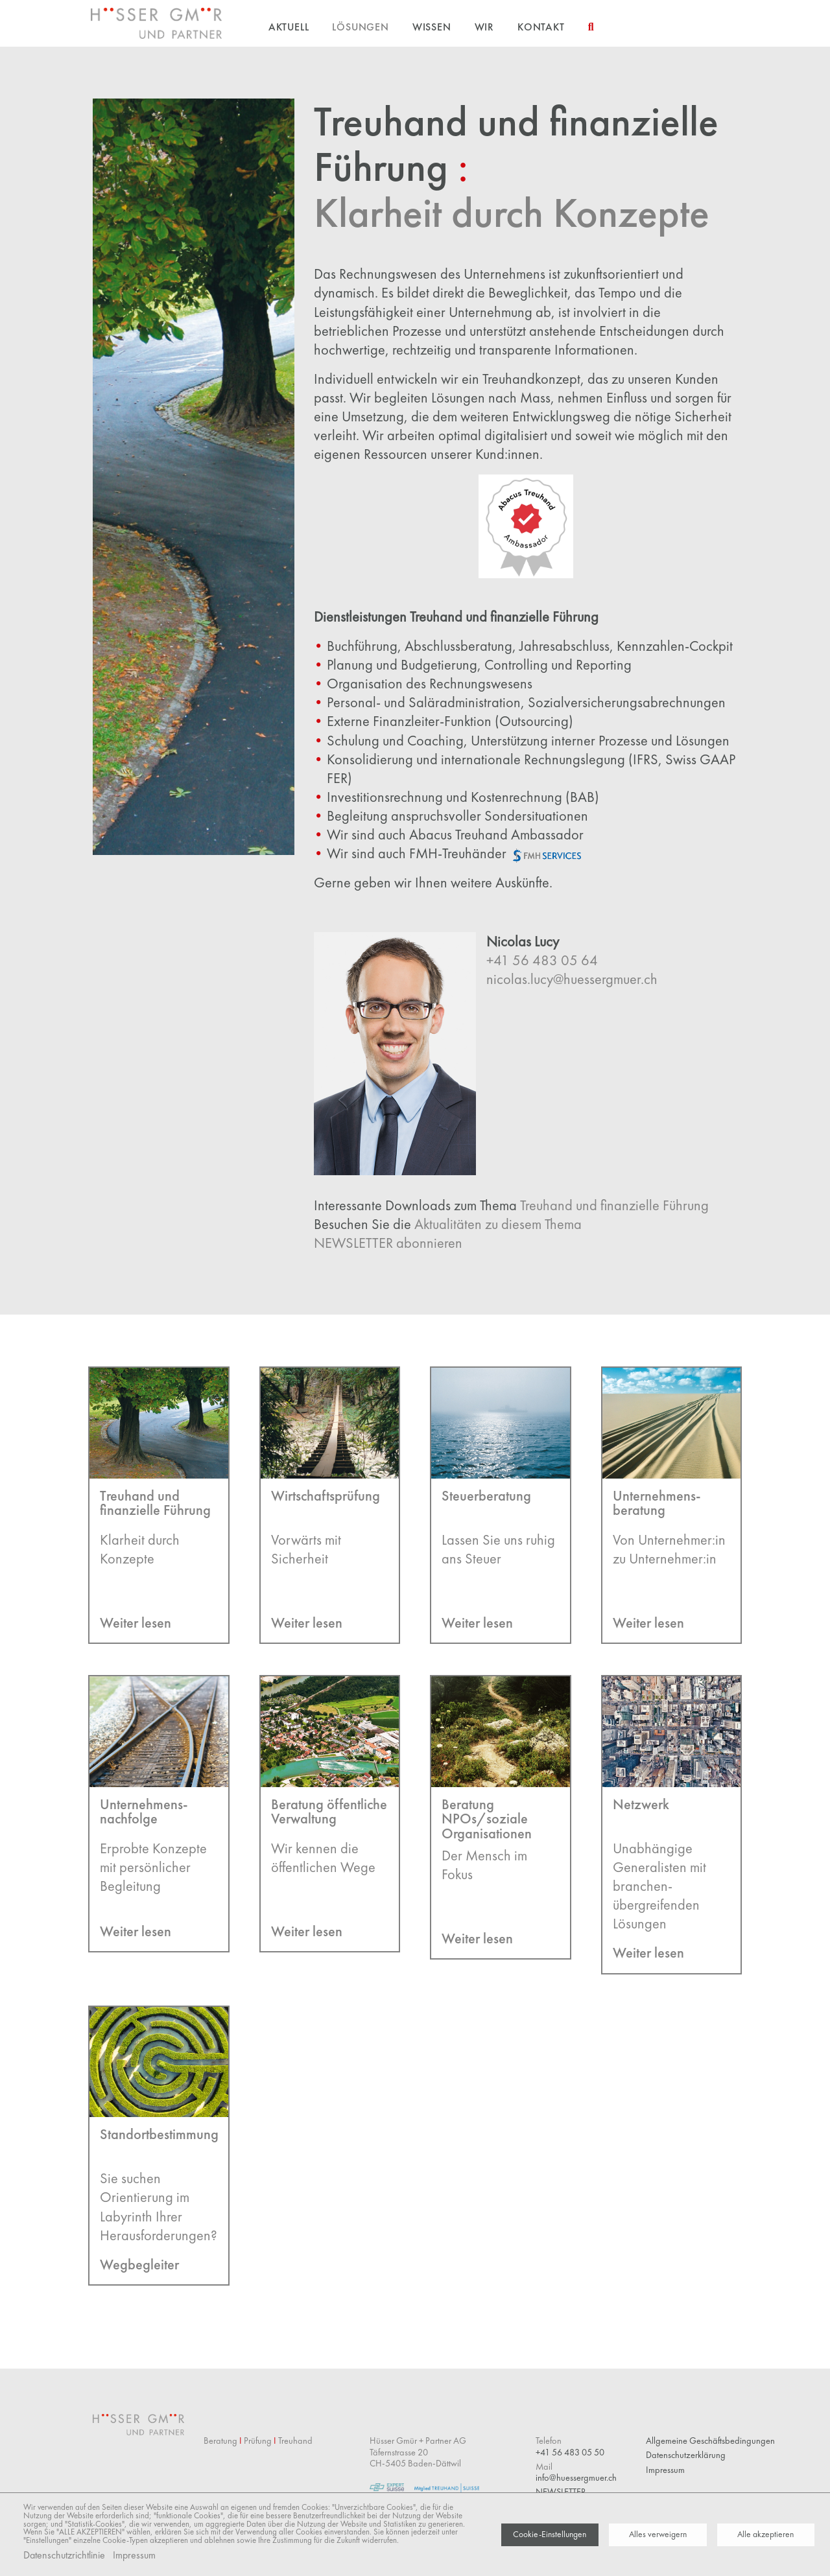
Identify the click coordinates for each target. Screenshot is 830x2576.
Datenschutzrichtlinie (64, 2555)
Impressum (134, 2555)
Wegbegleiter (139, 2264)
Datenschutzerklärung (686, 2455)
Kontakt (541, 27)
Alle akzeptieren (765, 2534)
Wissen (431, 27)
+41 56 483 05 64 (542, 960)
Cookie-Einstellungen (549, 2534)
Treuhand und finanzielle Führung (614, 1205)
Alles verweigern (658, 2534)
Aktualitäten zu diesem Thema (498, 1224)
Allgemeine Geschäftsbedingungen (710, 2440)
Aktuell (288, 27)
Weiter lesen (135, 1622)
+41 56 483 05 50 (570, 2452)
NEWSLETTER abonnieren (388, 1243)
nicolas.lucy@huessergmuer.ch (572, 979)
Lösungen (360, 27)
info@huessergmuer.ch (576, 2477)
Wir (484, 27)
